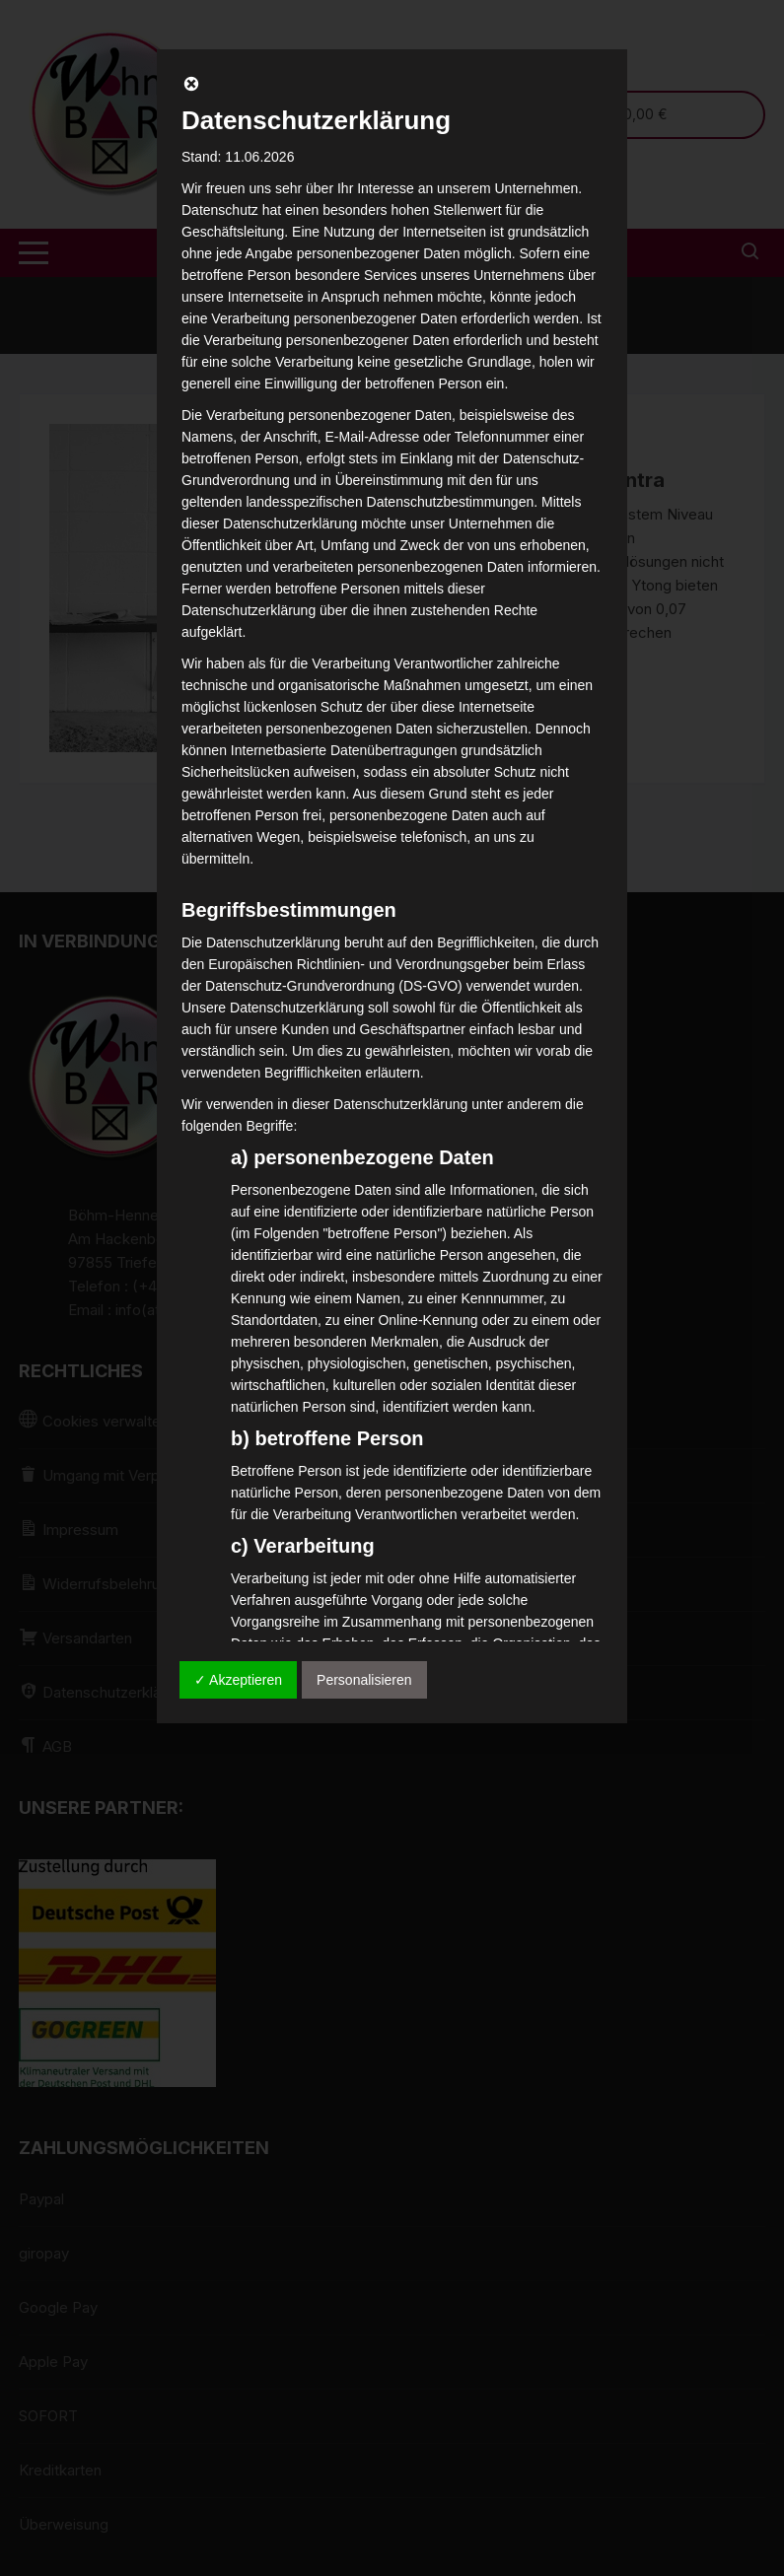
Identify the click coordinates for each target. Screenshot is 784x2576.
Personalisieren (364, 1680)
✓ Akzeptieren (238, 1680)
